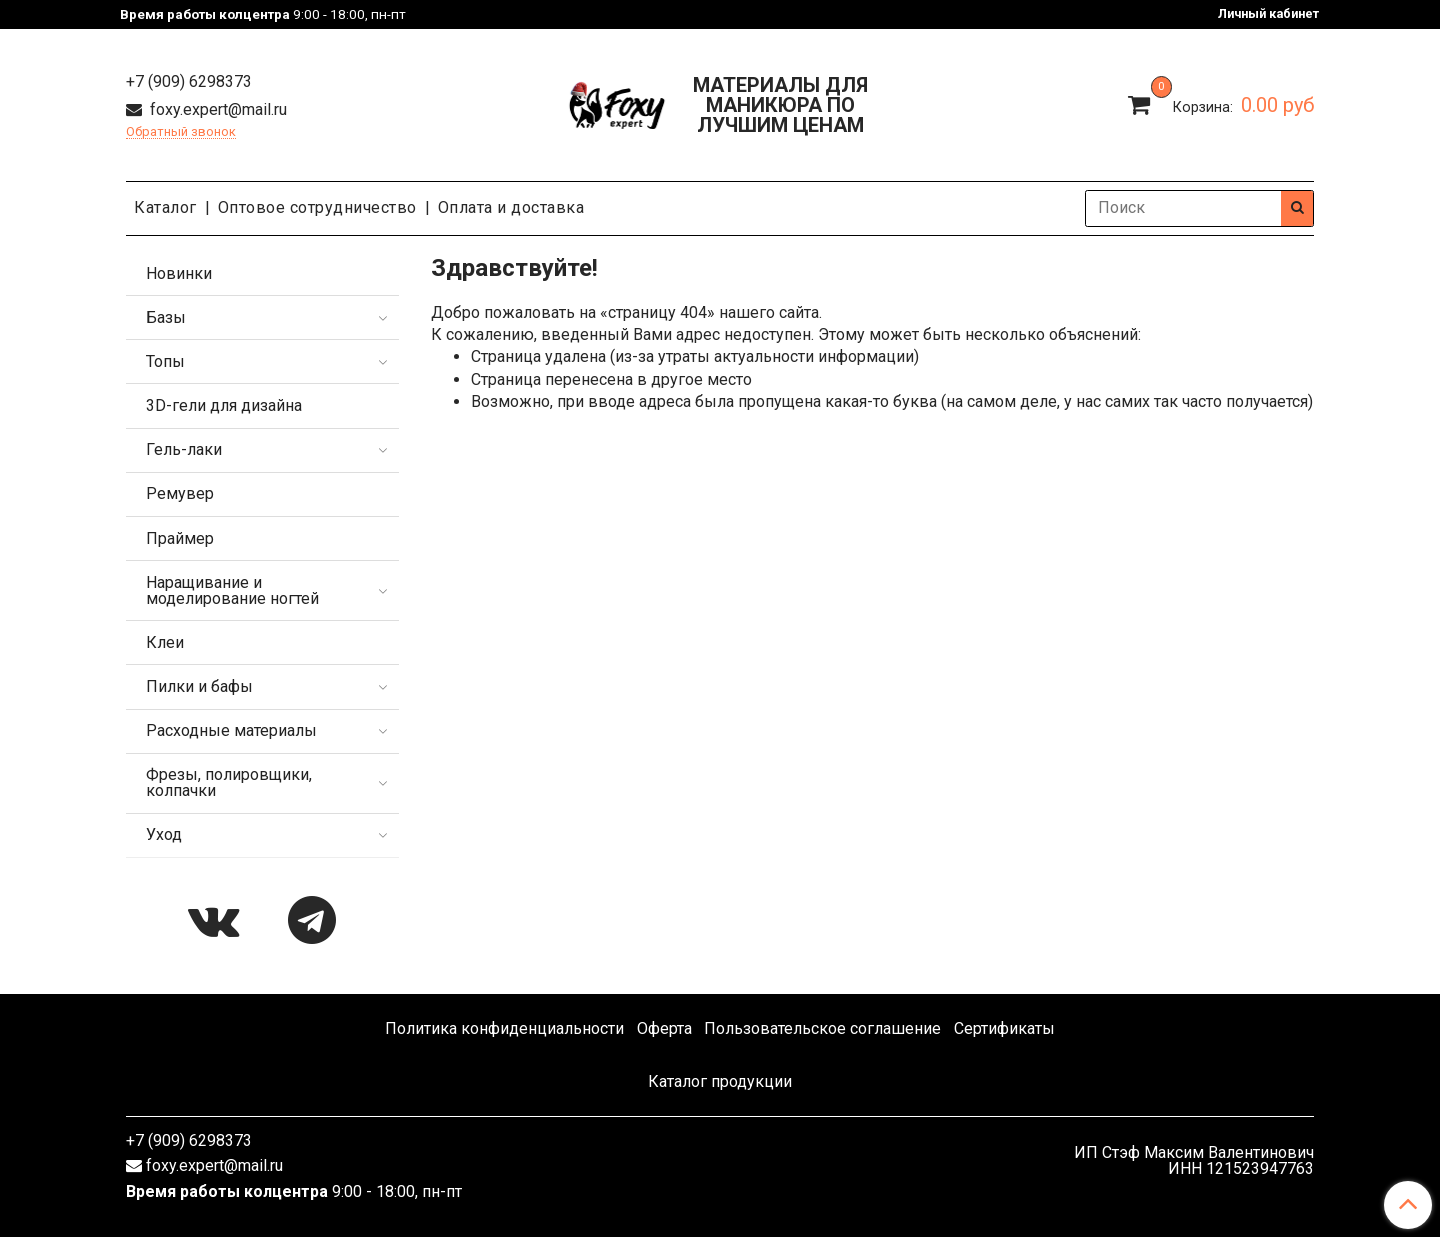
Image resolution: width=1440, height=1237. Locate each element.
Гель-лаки (184, 449)
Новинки (179, 273)
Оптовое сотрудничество (317, 207)
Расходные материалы (231, 730)
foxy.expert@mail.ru (216, 109)
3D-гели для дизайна (224, 405)
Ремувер (180, 493)
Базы (166, 317)
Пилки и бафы (199, 686)
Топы (165, 361)
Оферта (664, 1028)
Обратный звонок (181, 132)
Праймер (180, 538)
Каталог (165, 207)
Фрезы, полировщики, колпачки (229, 782)
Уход (164, 834)
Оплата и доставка (511, 207)
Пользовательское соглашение (822, 1028)
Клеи (165, 642)
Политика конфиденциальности (504, 1028)
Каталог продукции (720, 1081)
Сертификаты (1004, 1028)
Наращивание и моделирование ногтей (232, 590)
